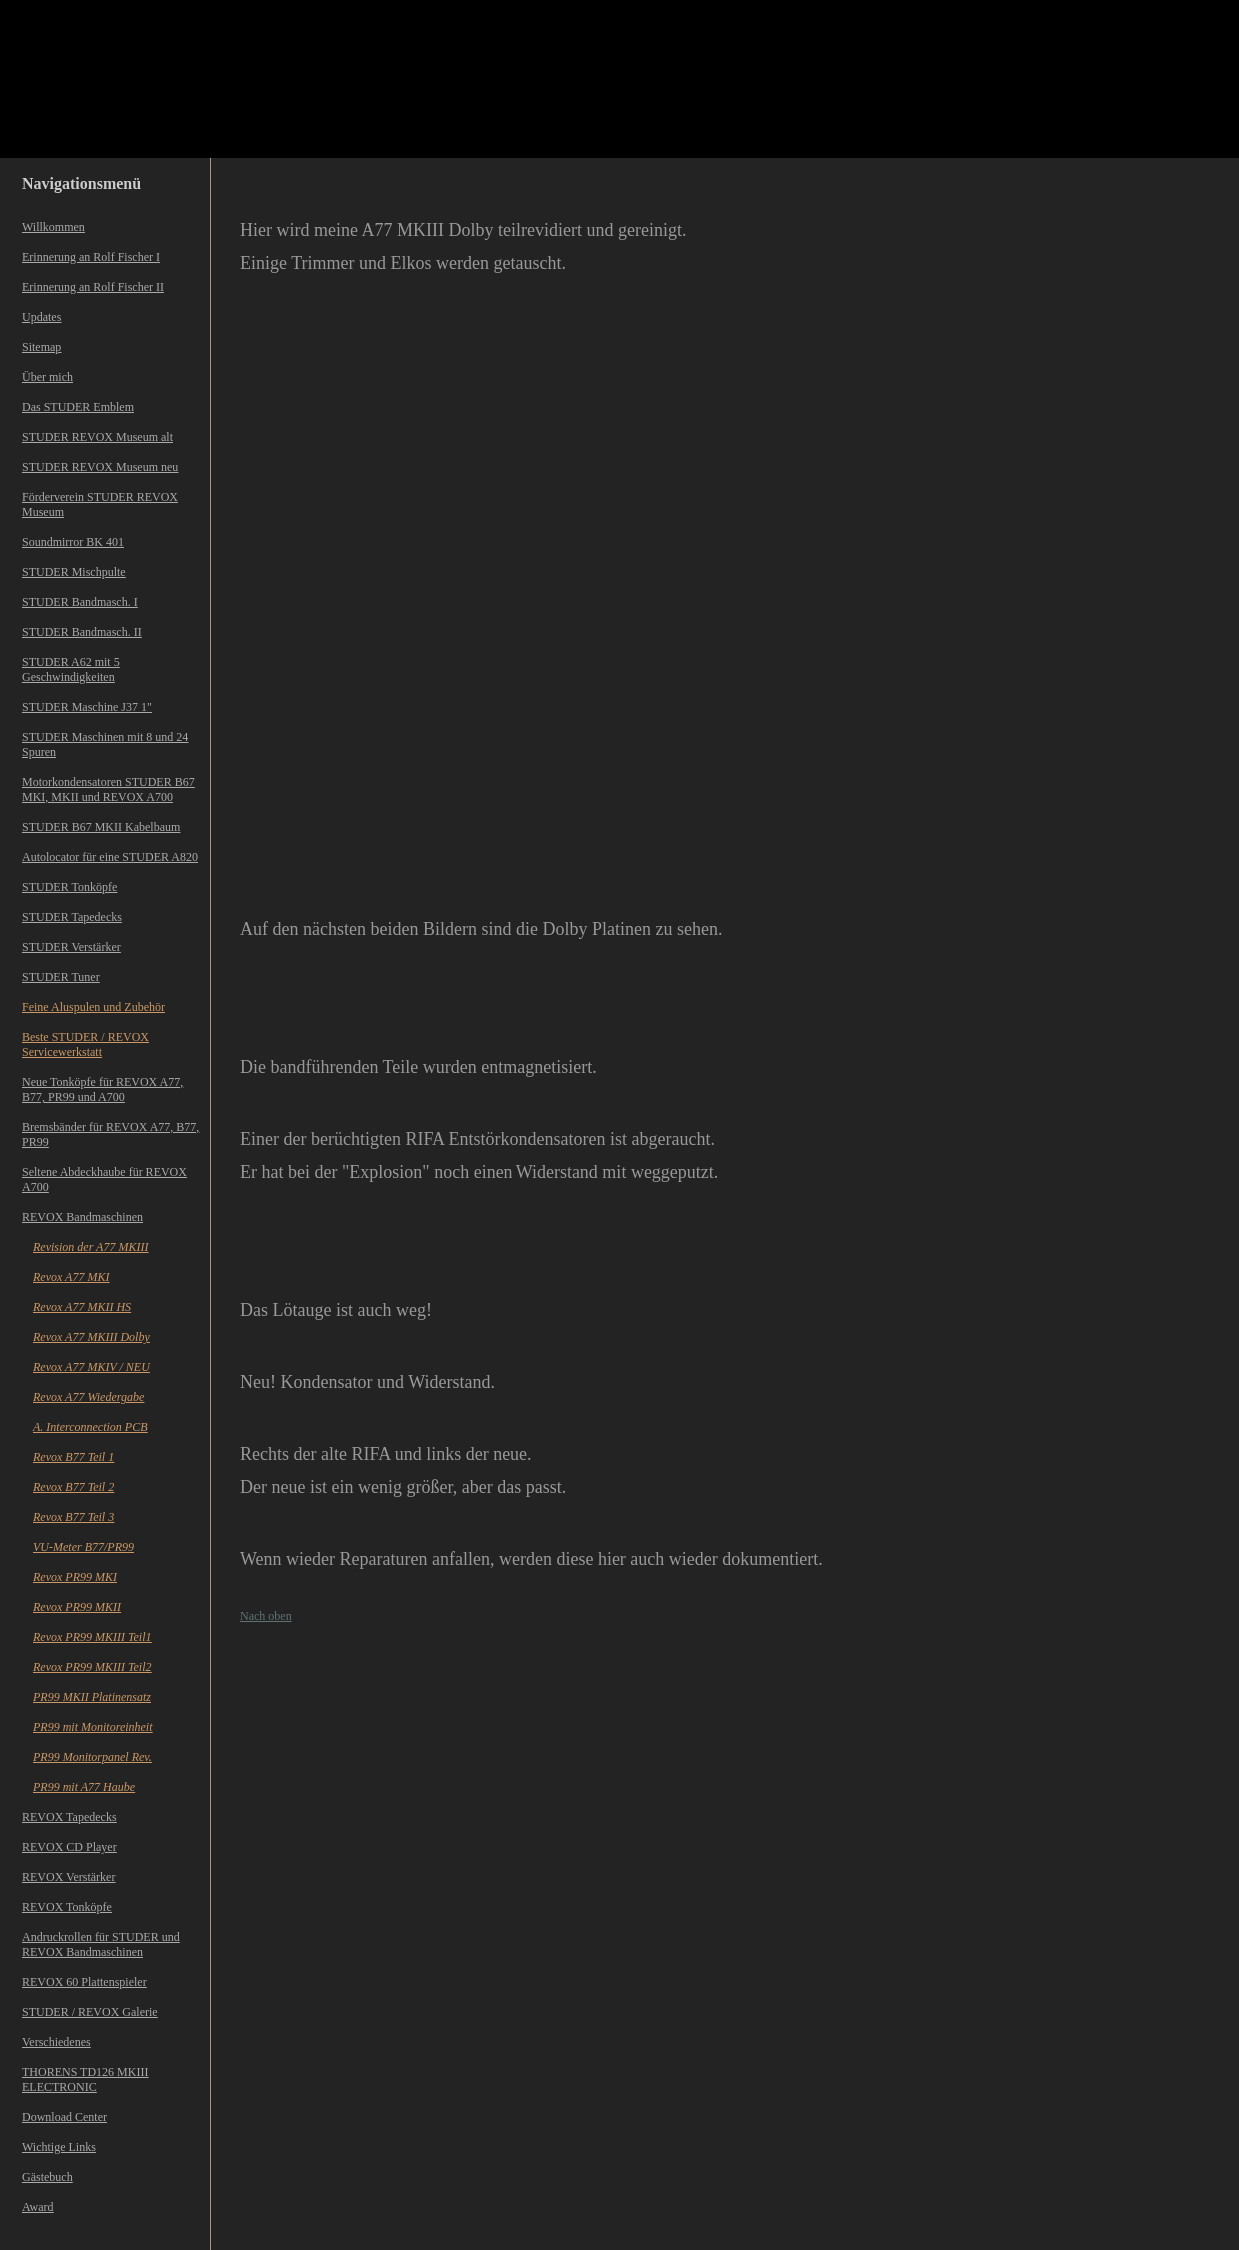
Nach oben (266, 1616)
